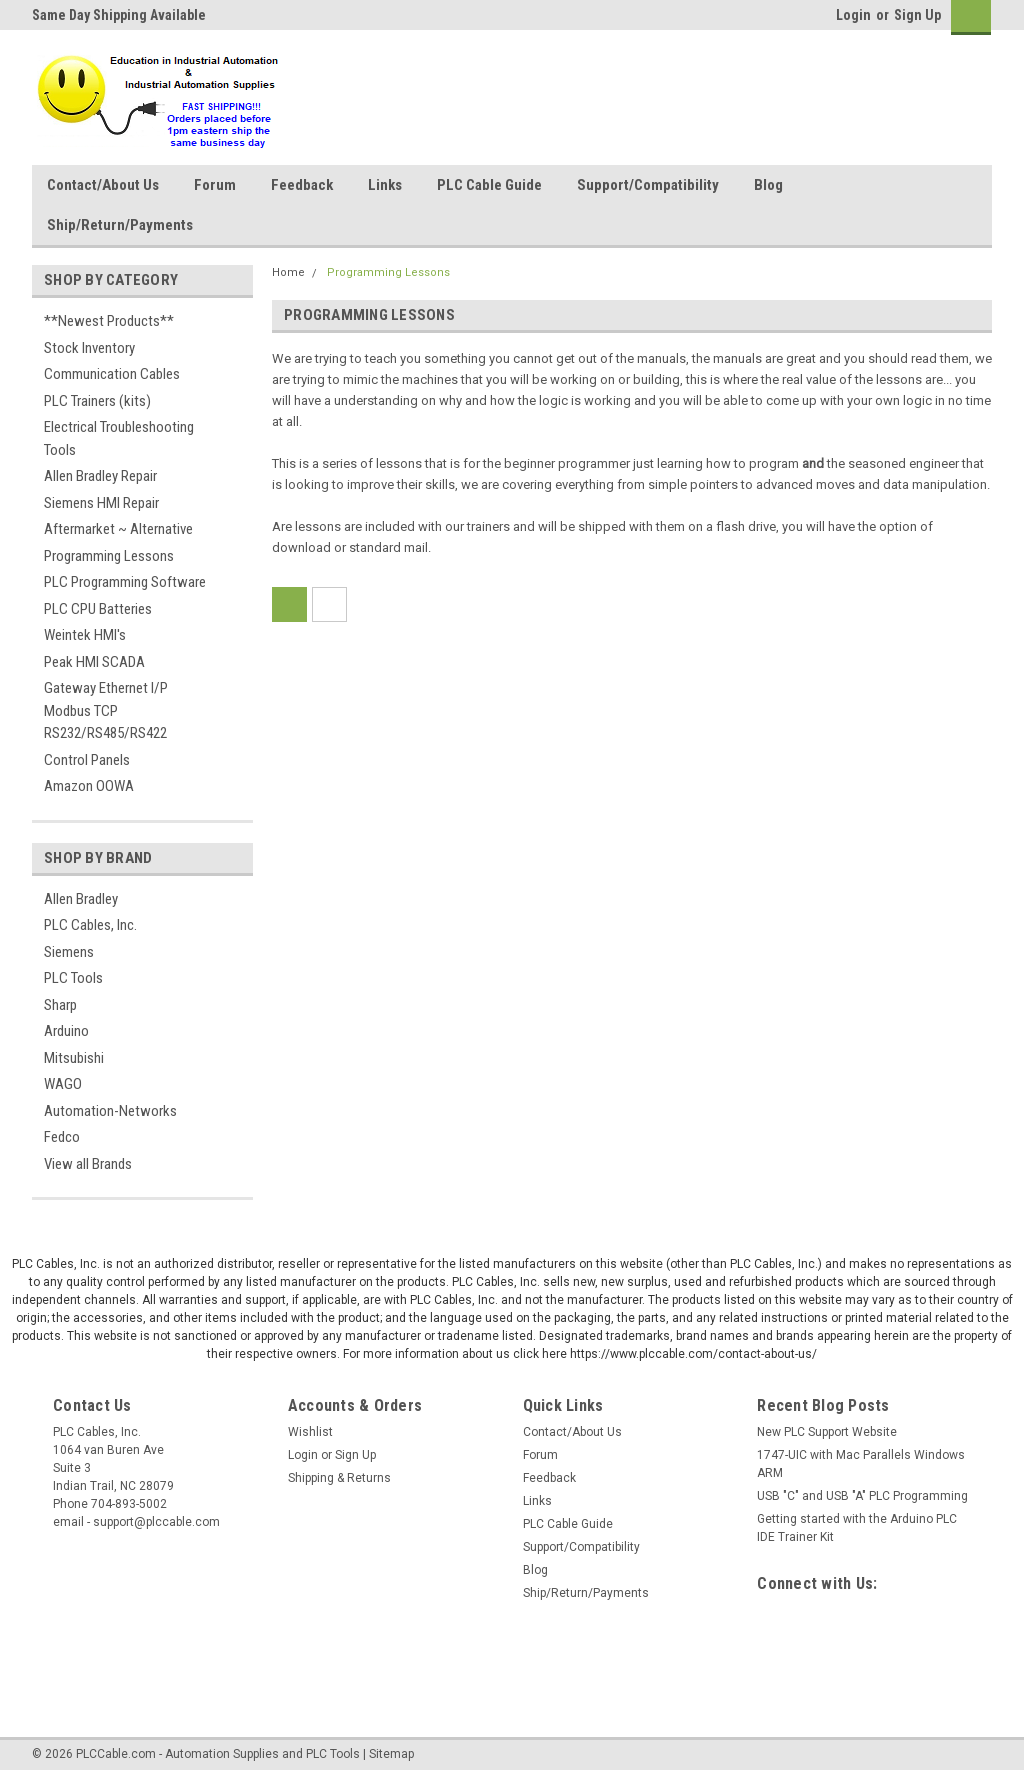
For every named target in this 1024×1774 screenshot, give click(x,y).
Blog (768, 185)
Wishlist (310, 1432)
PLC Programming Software (125, 582)
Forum (215, 185)
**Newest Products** (109, 321)
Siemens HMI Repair (101, 503)
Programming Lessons (109, 556)
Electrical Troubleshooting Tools (119, 438)
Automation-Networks (110, 1111)
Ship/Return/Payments (120, 225)
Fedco (62, 1137)
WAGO (63, 1084)
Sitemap (391, 1754)
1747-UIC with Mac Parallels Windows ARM (861, 1464)
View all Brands (88, 1164)
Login (853, 15)
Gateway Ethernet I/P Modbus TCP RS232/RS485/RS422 (106, 710)
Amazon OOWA (89, 786)
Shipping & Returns (339, 1478)
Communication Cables (112, 374)
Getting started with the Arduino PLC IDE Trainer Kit (857, 1528)
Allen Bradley (81, 899)
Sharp (60, 1005)
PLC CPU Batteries (98, 609)
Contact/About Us (103, 185)
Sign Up (917, 15)
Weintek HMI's (85, 635)
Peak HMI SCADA (94, 662)
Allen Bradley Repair (100, 476)
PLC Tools (73, 978)
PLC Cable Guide (489, 185)
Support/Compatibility (648, 185)
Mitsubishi (74, 1058)
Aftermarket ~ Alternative (118, 529)
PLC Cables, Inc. (90, 925)
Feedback (302, 185)
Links (385, 185)
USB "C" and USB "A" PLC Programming (862, 1496)
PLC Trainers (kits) (97, 401)
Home (288, 272)
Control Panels (87, 760)
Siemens (69, 952)
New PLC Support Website (827, 1432)
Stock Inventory (89, 348)
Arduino (66, 1031)
